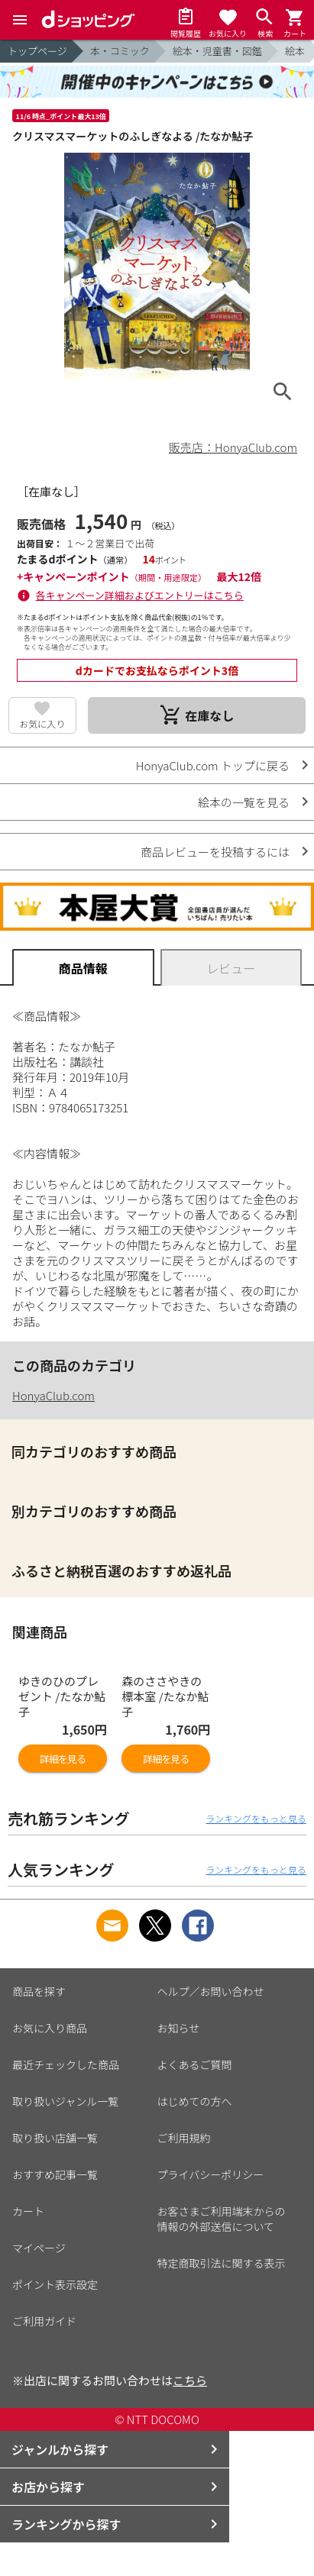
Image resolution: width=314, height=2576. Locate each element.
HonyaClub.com (53, 1395)
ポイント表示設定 (55, 2284)
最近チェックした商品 (65, 2064)
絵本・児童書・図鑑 (217, 51)
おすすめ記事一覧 (55, 2174)
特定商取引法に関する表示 (221, 2263)
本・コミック (120, 51)
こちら (190, 2380)
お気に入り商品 (49, 2027)
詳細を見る (63, 1758)
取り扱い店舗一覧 (55, 2137)
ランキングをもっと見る (256, 1818)
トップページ (37, 51)
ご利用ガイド (44, 2321)
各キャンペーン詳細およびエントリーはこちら (140, 595)
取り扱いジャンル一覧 (65, 2101)
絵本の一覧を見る (244, 802)
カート (28, 2211)
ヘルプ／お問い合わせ (210, 1991)
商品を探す (39, 1991)
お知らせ (178, 2027)
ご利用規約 (184, 2137)
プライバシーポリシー (210, 2174)
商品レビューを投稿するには (215, 851)
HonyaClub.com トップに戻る (213, 765)
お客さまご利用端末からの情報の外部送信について (221, 2218)
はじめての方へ (194, 2101)
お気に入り (42, 723)
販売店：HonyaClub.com (233, 447)
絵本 (295, 51)
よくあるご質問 (194, 2064)
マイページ (39, 2247)
